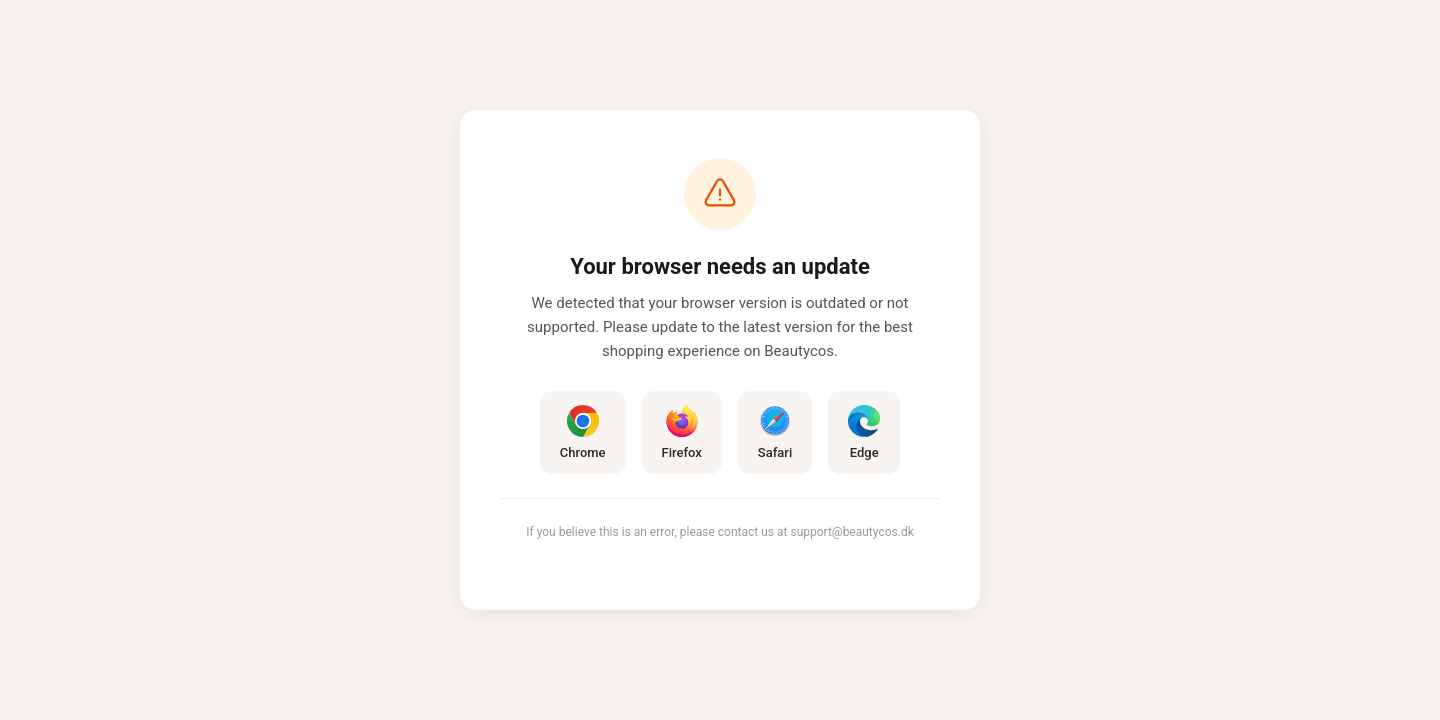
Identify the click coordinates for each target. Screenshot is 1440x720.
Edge (864, 432)
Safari (775, 432)
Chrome (583, 432)
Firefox (682, 432)
